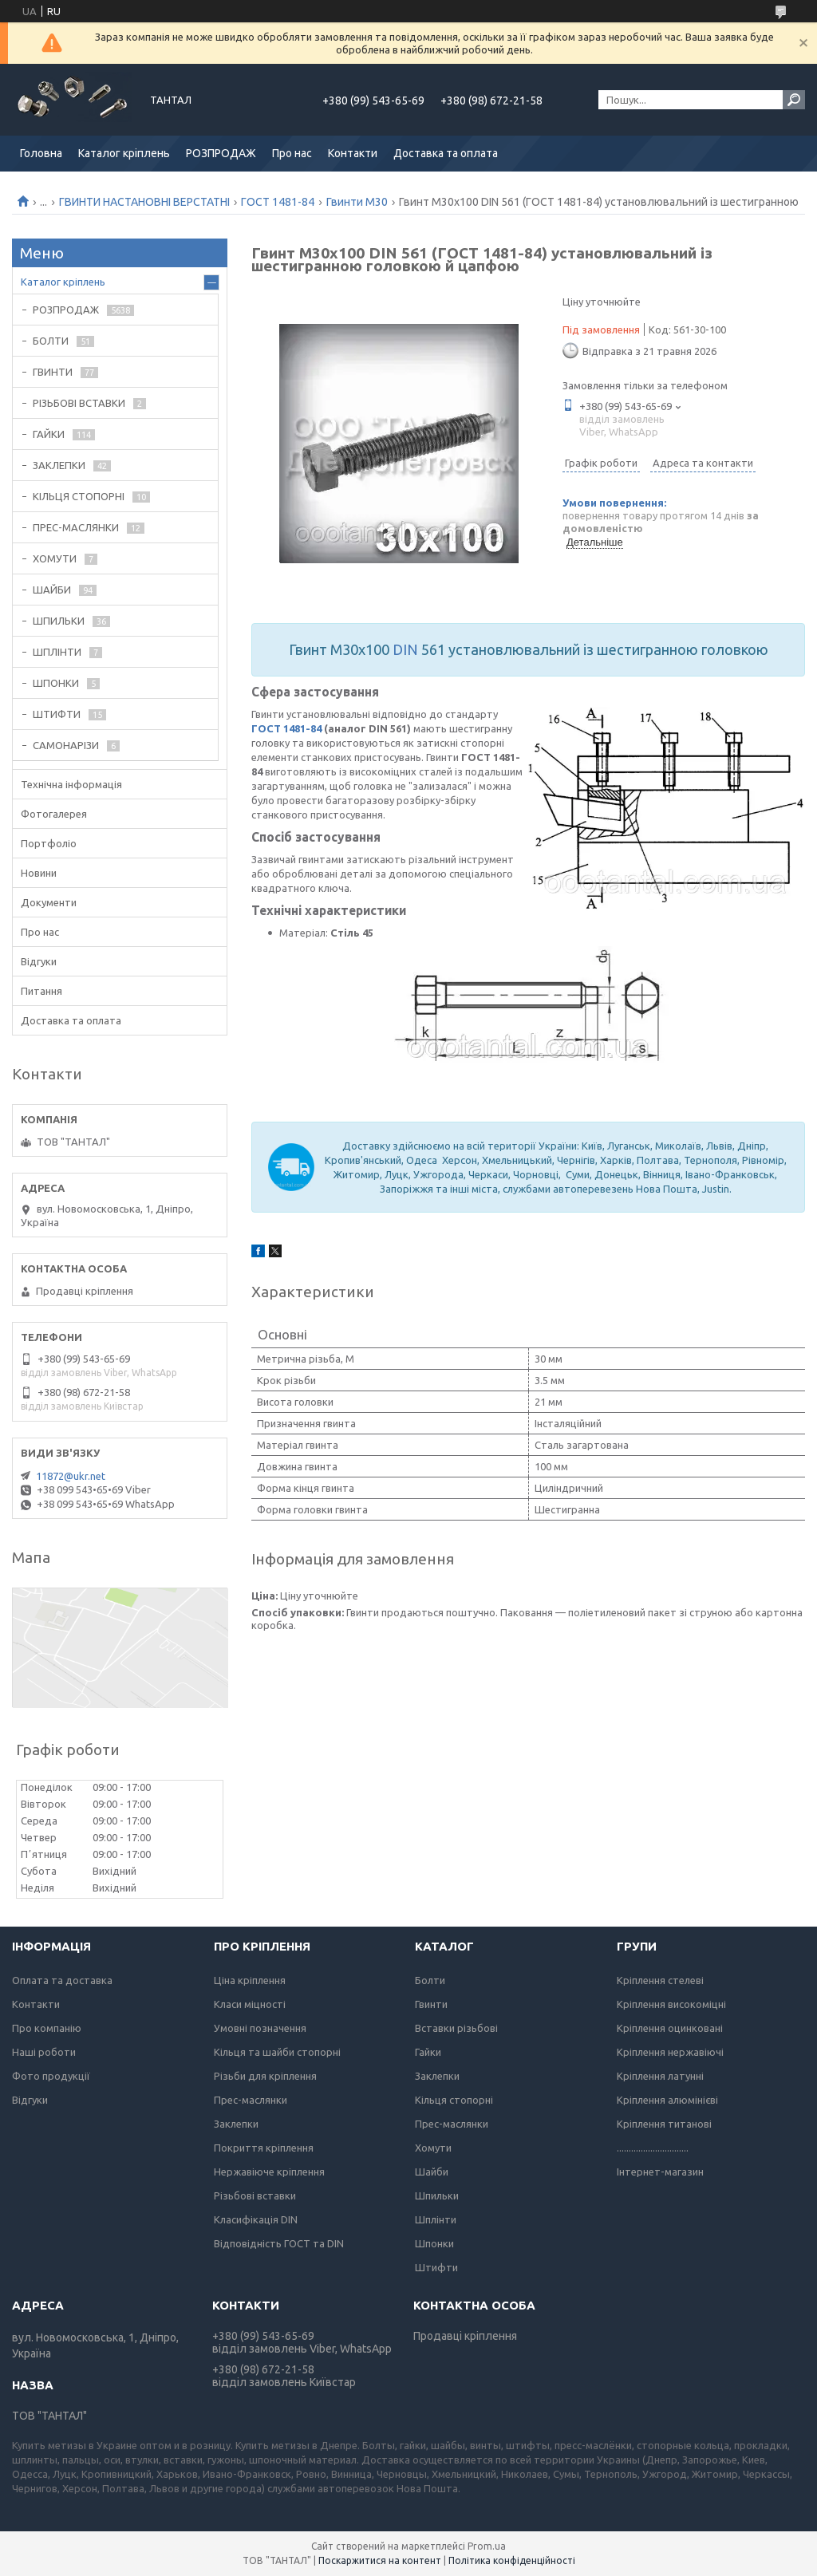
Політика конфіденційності (511, 2560)
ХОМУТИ (55, 558)
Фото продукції (51, 2075)
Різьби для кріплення (265, 2075)
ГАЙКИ (49, 434)
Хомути (433, 2147)
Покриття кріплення (264, 2147)
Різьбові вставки (255, 2195)
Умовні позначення (260, 2028)
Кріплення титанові (664, 2123)
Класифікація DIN (256, 2219)
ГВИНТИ (53, 371)
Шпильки (437, 2195)
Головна (41, 153)
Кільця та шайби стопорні (277, 2051)
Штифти (436, 2267)
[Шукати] (794, 99)
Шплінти (435, 2219)
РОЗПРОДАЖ (221, 153)
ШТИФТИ (57, 714)
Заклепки (236, 2123)
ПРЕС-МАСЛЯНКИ (76, 527)
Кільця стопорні (454, 2099)
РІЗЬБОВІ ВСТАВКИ (79, 402)
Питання (41, 990)
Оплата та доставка (62, 1980)
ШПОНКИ (56, 682)
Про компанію (46, 2028)
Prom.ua (487, 2546)
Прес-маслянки (250, 2099)
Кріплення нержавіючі (670, 2051)
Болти (430, 1980)
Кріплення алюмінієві (667, 2099)
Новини (39, 872)
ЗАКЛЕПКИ (59, 465)
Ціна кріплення (250, 1980)
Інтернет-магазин (660, 2171)
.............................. (653, 2147)
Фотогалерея (54, 813)
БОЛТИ (51, 340)
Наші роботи (44, 2051)
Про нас (292, 153)
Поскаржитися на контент (379, 2560)
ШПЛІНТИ (57, 651)
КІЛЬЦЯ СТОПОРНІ (78, 496)
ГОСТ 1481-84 (277, 201)
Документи (49, 902)
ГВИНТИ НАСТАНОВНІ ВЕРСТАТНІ (144, 201)
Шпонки (434, 2243)
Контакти (352, 153)
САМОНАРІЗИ (66, 745)
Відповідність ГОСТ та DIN (279, 2243)
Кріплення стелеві (660, 1980)
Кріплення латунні (660, 2075)
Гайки (428, 2051)
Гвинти (431, 2004)
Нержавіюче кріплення (269, 2171)
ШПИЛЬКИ (59, 620)
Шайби (431, 2171)
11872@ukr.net (70, 1475)
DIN (405, 649)
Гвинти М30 (357, 201)
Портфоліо (49, 843)
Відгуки (39, 961)
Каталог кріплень (124, 153)
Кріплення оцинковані (670, 2028)
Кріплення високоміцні (671, 2004)
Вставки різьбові (456, 2028)
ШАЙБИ (52, 589)
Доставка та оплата (445, 153)
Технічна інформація (71, 784)
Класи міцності (250, 2004)
